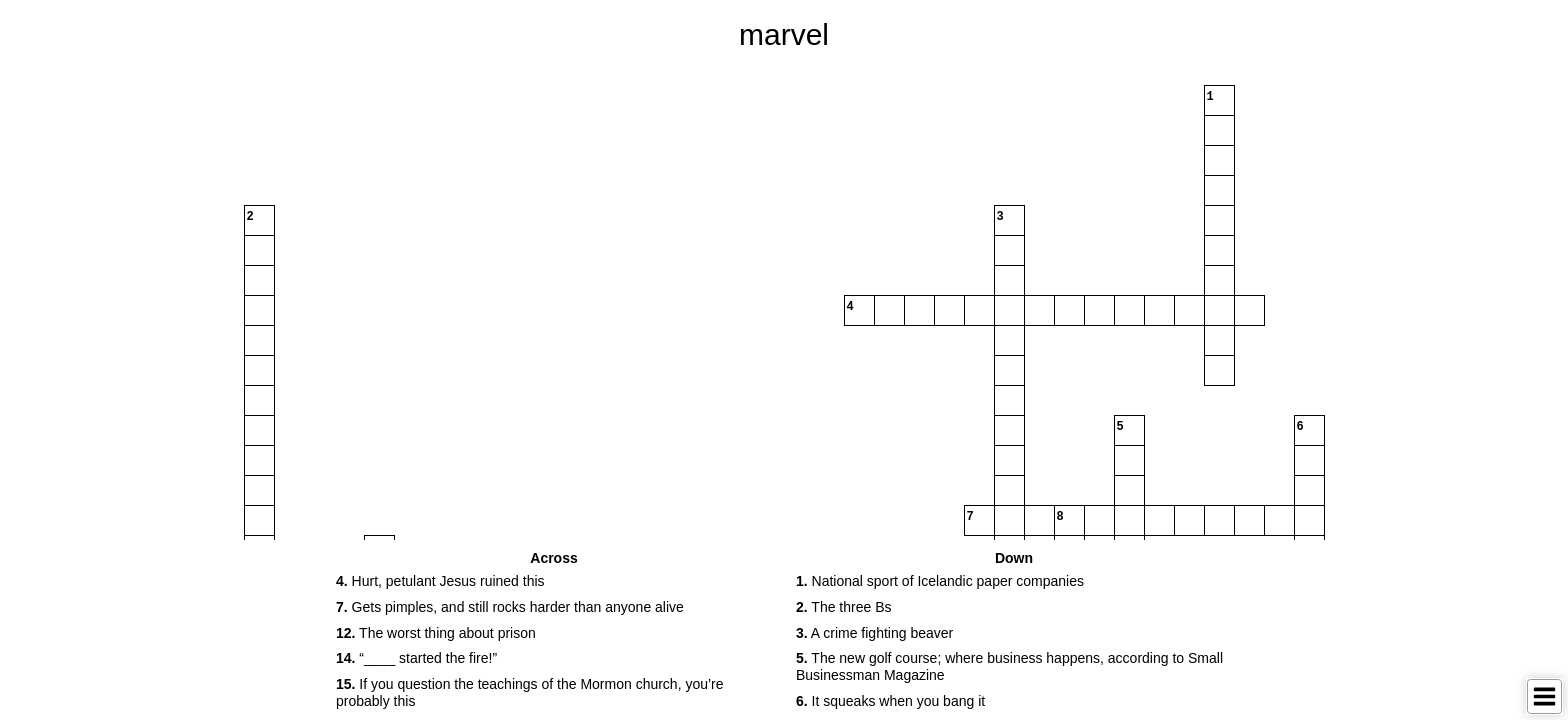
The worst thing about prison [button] (436, 633)
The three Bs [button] (843, 607)
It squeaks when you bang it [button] (890, 701)
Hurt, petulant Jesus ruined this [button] (440, 581)
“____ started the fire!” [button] (416, 658)
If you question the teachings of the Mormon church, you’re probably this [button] (530, 692)
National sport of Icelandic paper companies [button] (940, 581)
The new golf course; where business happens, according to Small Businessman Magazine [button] (1009, 666)
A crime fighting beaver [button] (874, 633)
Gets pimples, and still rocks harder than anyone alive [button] (510, 607)
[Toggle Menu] (1544, 696)
